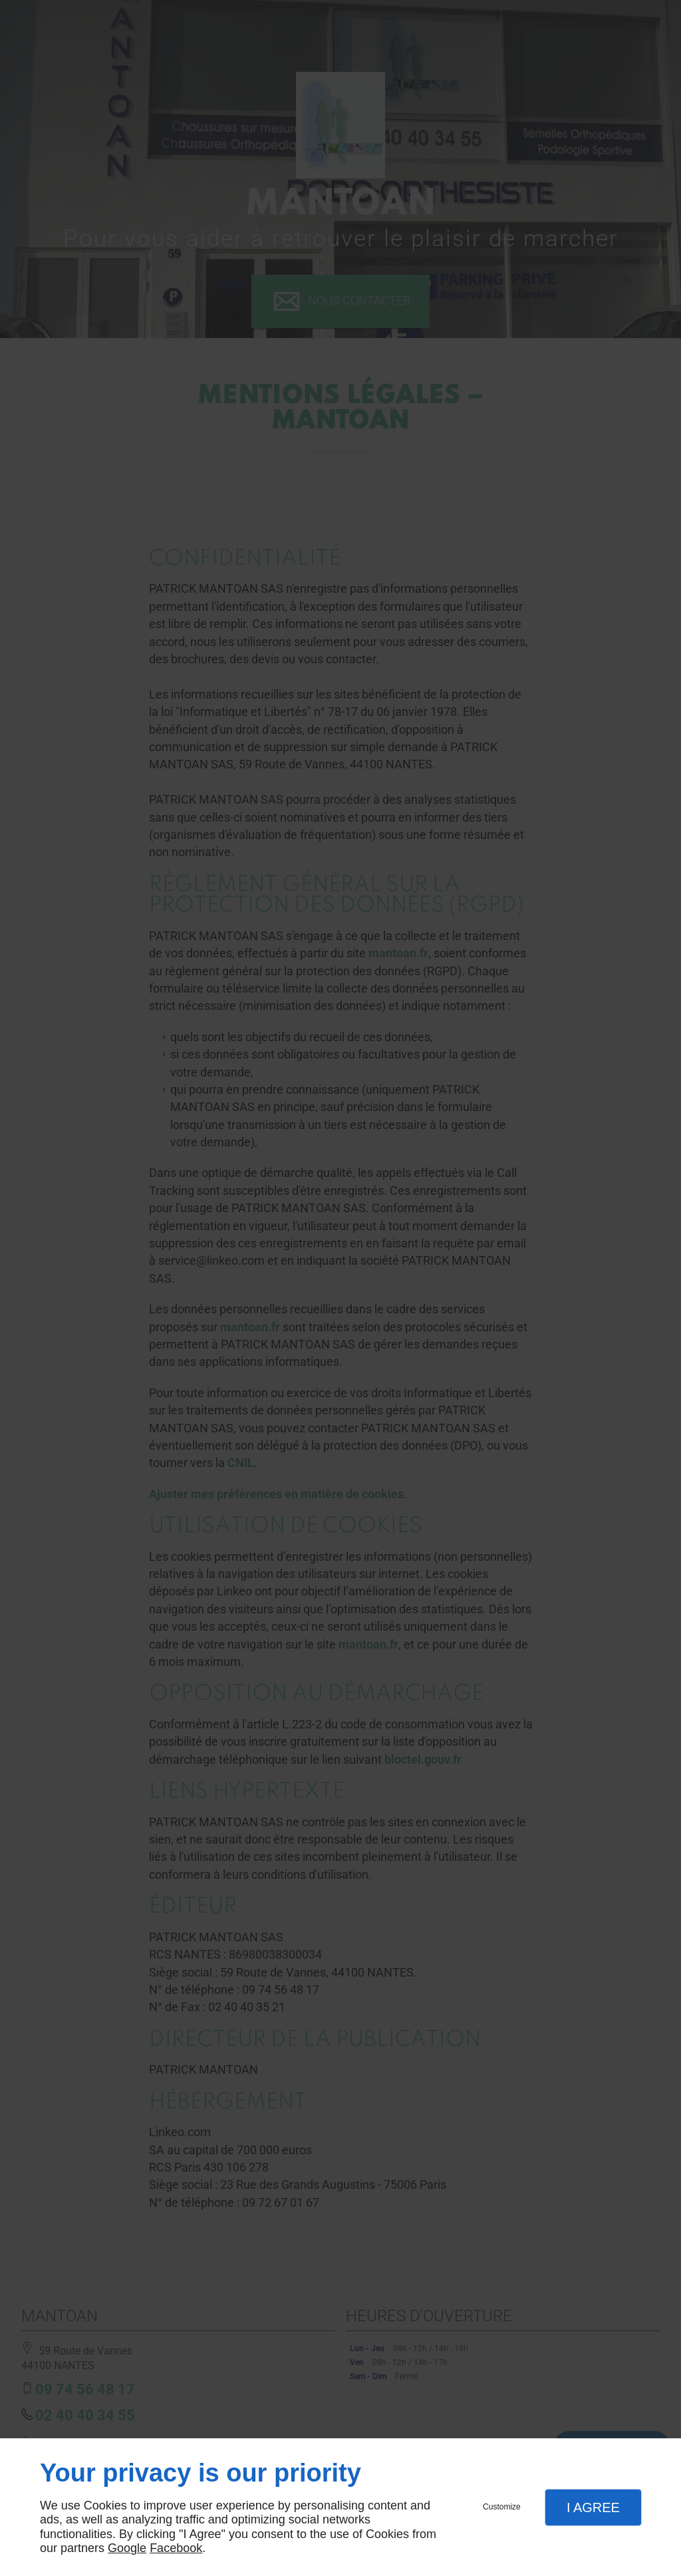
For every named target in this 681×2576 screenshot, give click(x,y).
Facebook (176, 2548)
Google (127, 2548)
